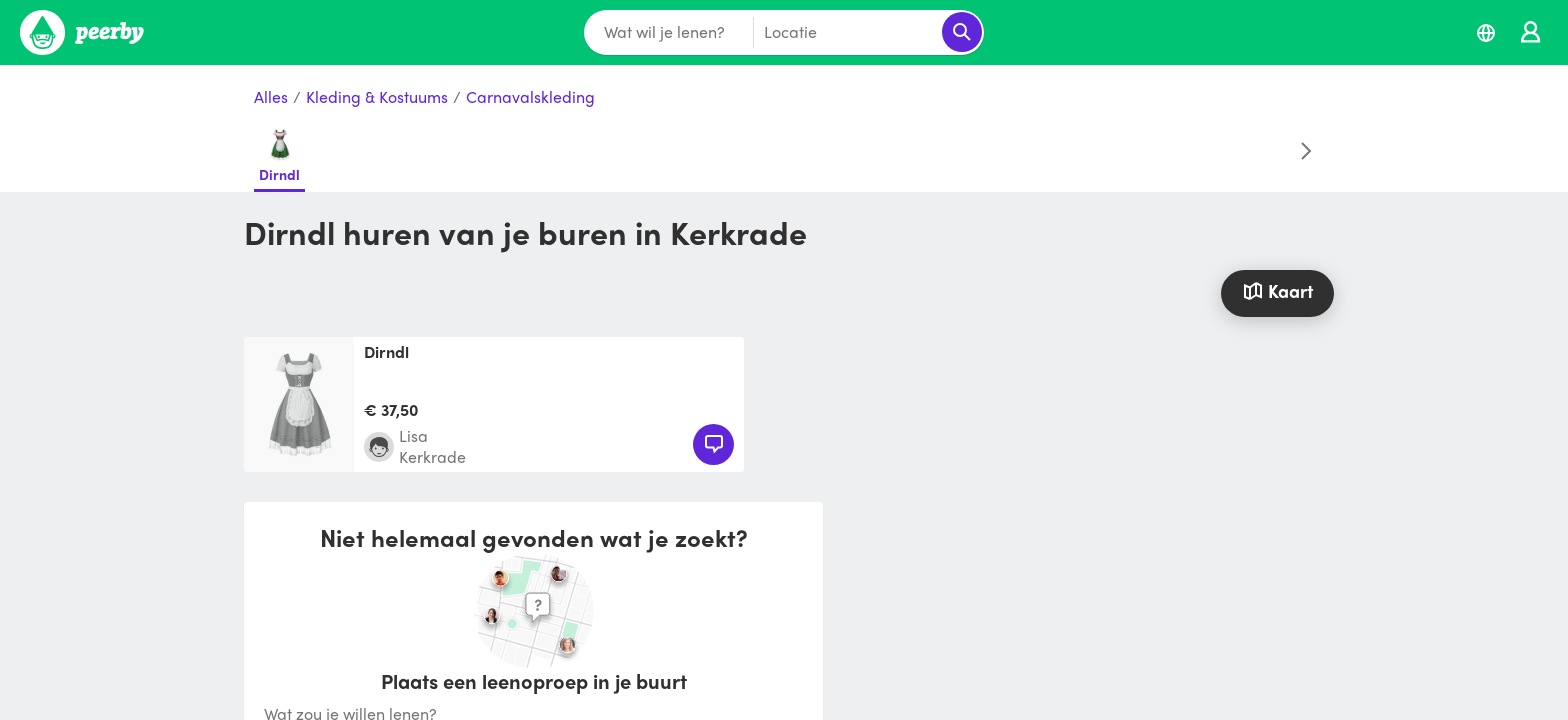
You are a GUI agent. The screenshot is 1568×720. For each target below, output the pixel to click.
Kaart (1277, 290)
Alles (271, 97)
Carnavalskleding (530, 97)
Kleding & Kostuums (377, 97)
